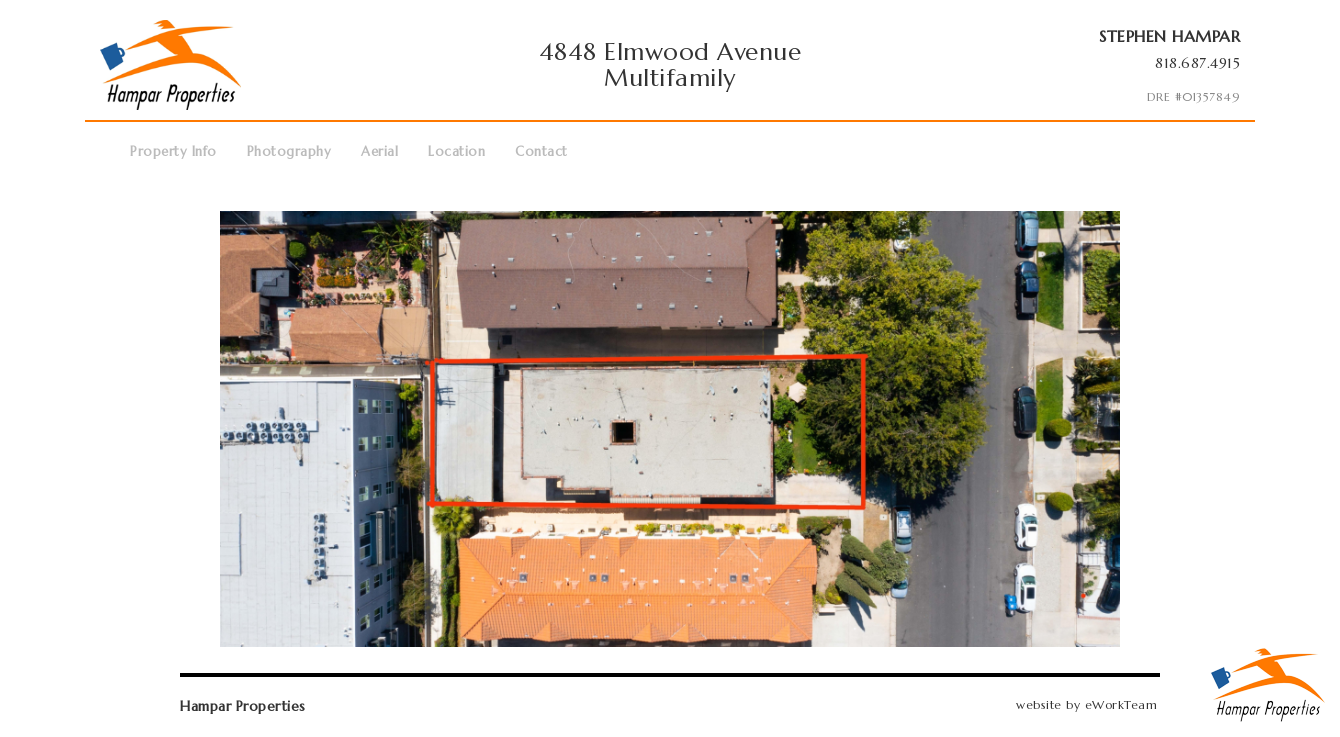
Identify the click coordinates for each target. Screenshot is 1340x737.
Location (456, 151)
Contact (541, 151)
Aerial (379, 151)
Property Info (173, 151)
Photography (289, 151)
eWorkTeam (1121, 704)
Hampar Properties (243, 706)
